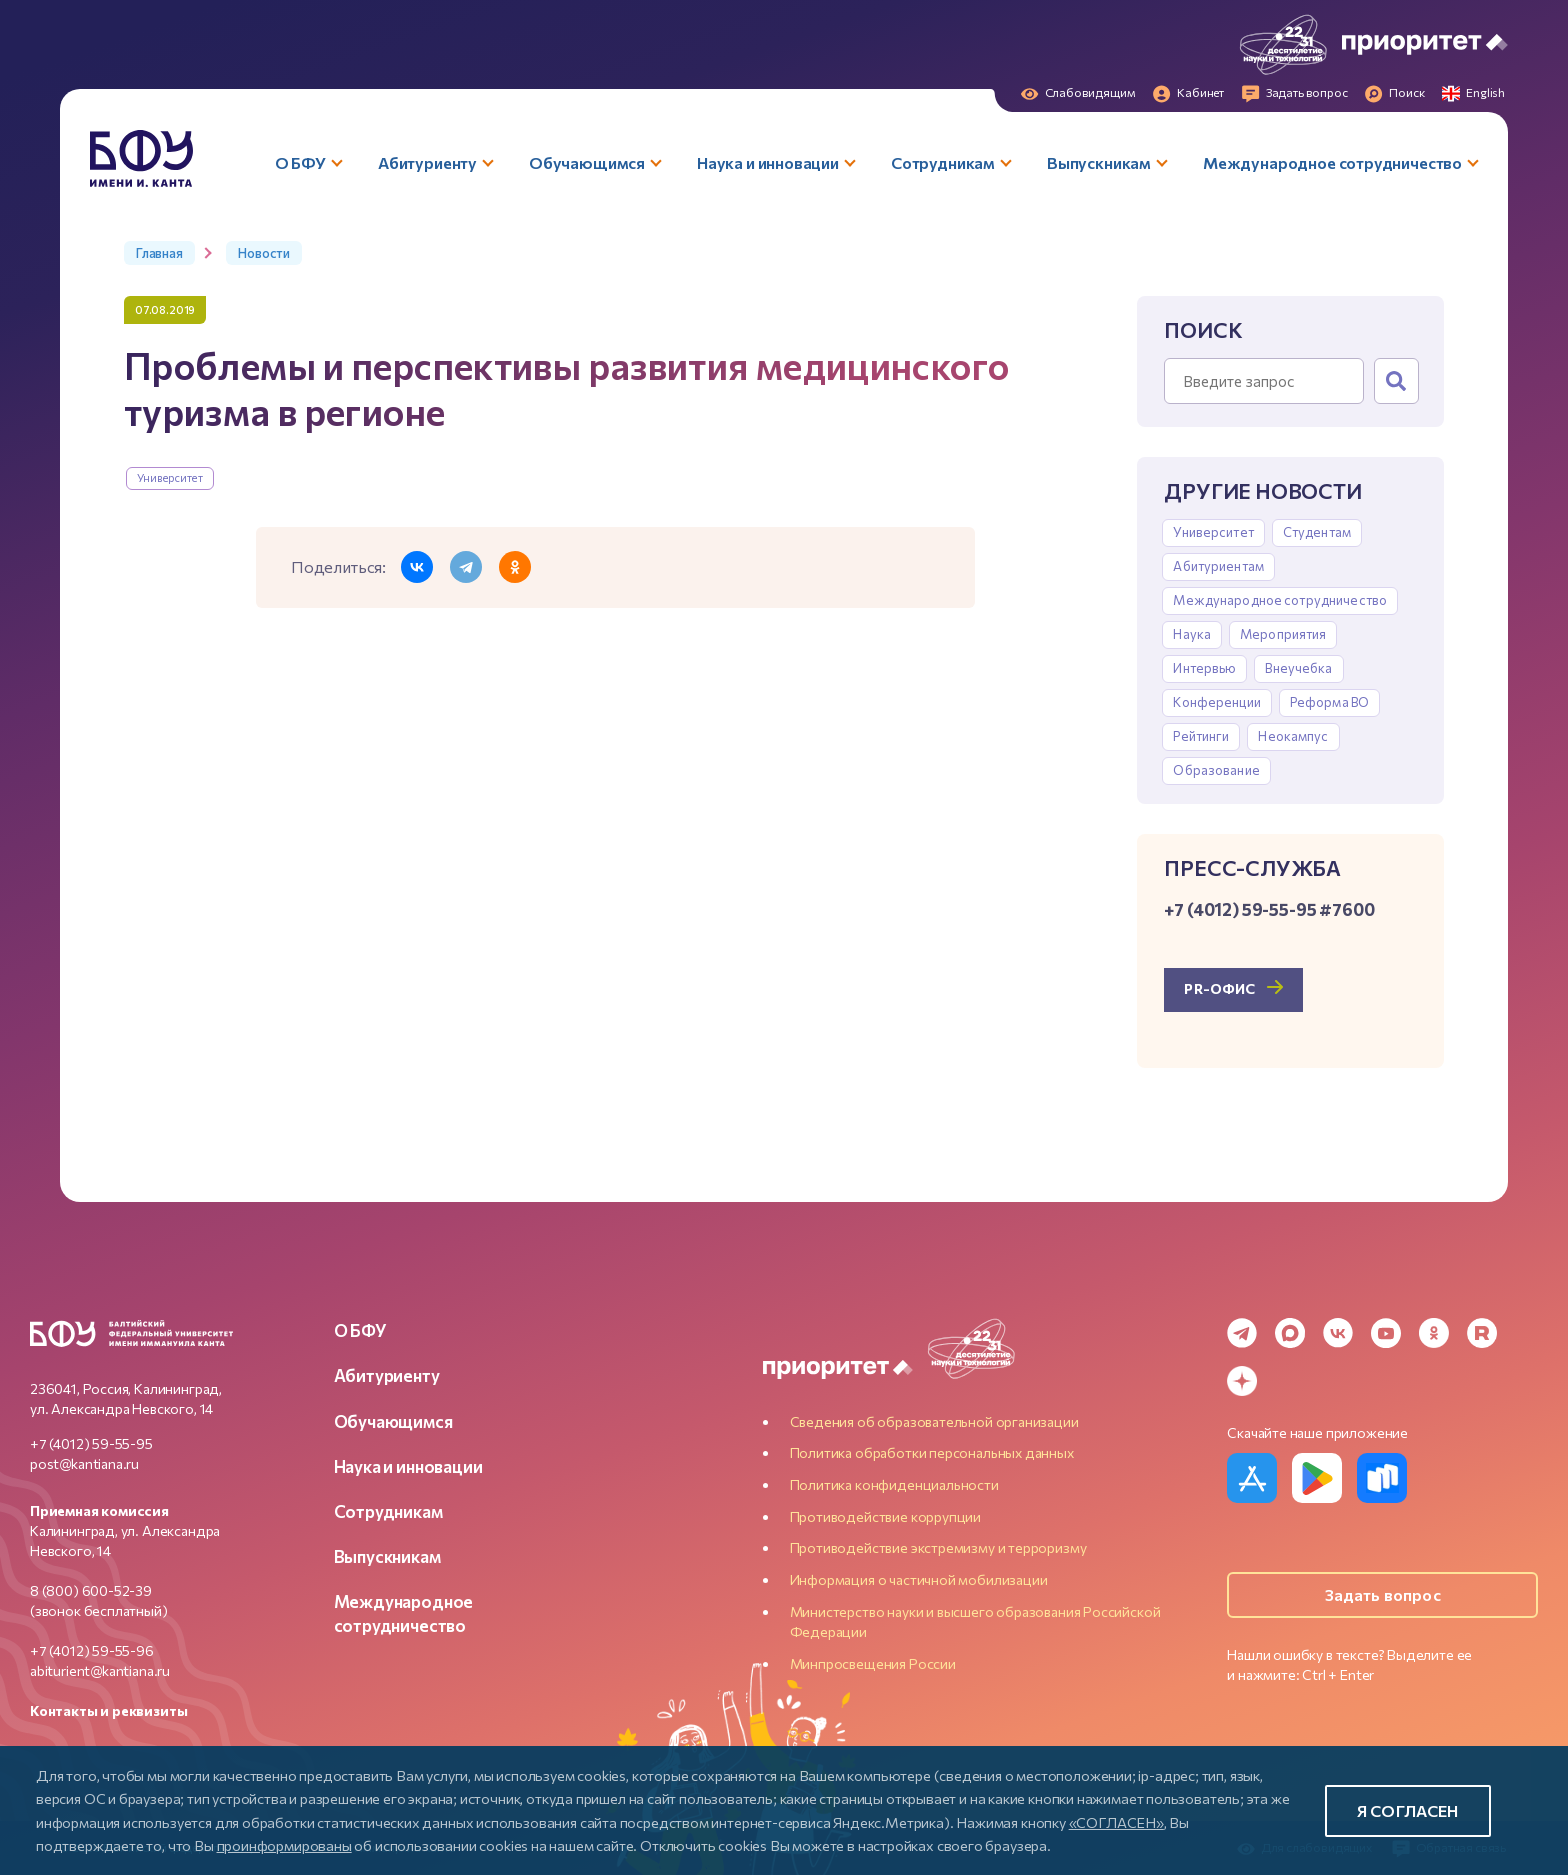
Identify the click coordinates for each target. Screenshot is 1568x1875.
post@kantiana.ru (84, 1463)
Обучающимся (393, 1421)
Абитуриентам (1218, 566)
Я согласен (1408, 1810)
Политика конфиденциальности (894, 1484)
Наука (1192, 634)
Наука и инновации (408, 1466)
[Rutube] (1482, 1333)
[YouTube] (1386, 1333)
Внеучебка (1298, 668)
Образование (1216, 770)
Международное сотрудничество (1280, 600)
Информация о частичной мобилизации (919, 1579)
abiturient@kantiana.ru (100, 1670)
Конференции (1216, 702)
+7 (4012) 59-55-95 (91, 1443)
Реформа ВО (1329, 702)
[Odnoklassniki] (1434, 1333)
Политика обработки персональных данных (932, 1452)
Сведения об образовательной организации (934, 1421)
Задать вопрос (1383, 1594)
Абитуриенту (387, 1375)
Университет (170, 477)
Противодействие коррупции (886, 1516)
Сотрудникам (388, 1511)
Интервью (1204, 668)
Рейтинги (1201, 736)
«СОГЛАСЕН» (1116, 1822)
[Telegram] (1242, 1333)
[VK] (1338, 1333)
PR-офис (1219, 988)
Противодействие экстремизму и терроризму (938, 1547)
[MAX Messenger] (1290, 1333)
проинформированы (284, 1845)
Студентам (1317, 532)
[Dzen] (1242, 1381)
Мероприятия (1283, 634)
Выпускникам (387, 1556)
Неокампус (1293, 736)
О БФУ (360, 1330)
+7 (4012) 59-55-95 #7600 (1269, 909)
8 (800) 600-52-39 (91, 1590)
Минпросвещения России (873, 1663)
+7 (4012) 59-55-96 (92, 1650)
